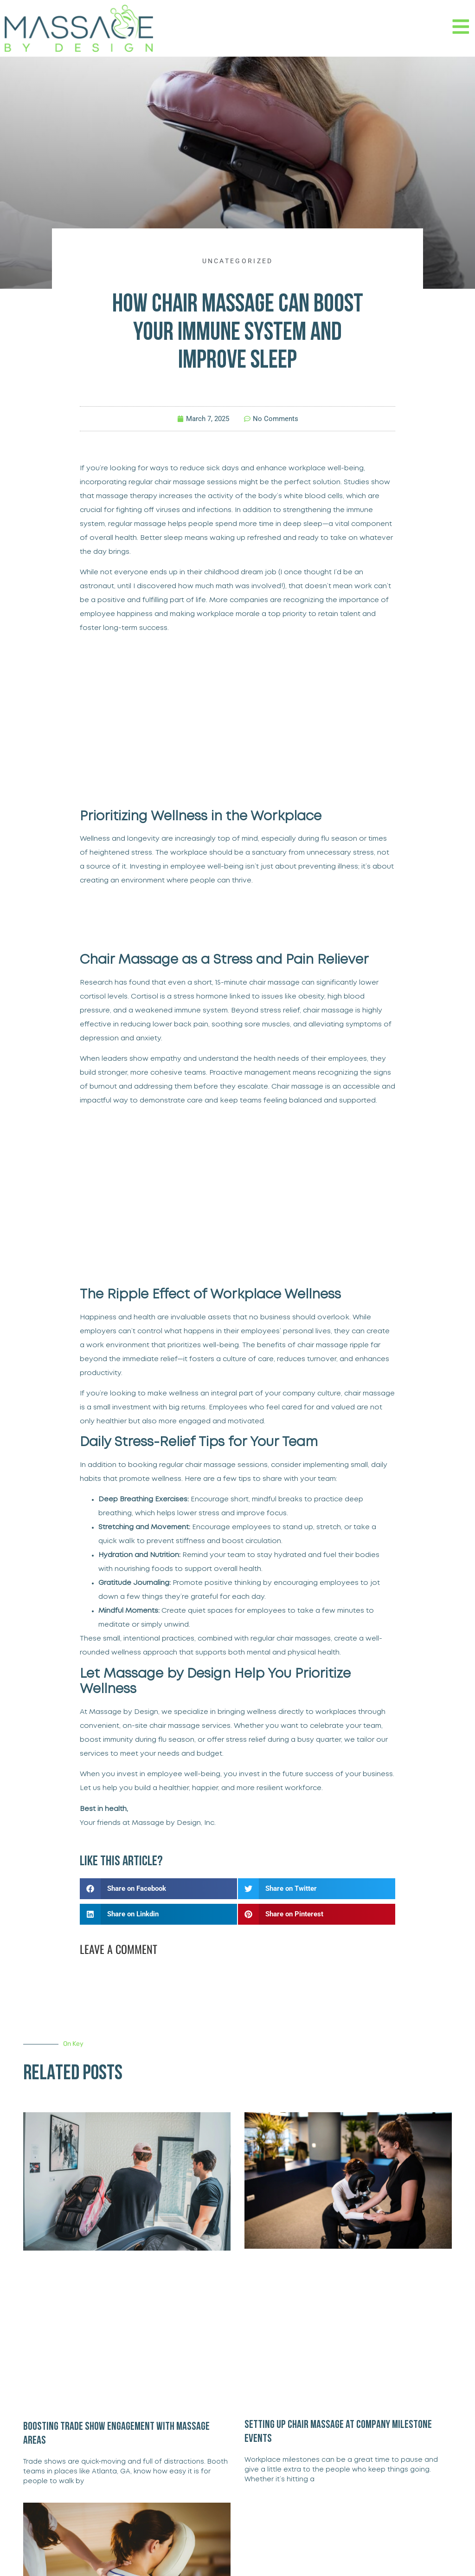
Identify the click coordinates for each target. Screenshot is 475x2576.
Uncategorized (237, 261)
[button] (158, 1888)
